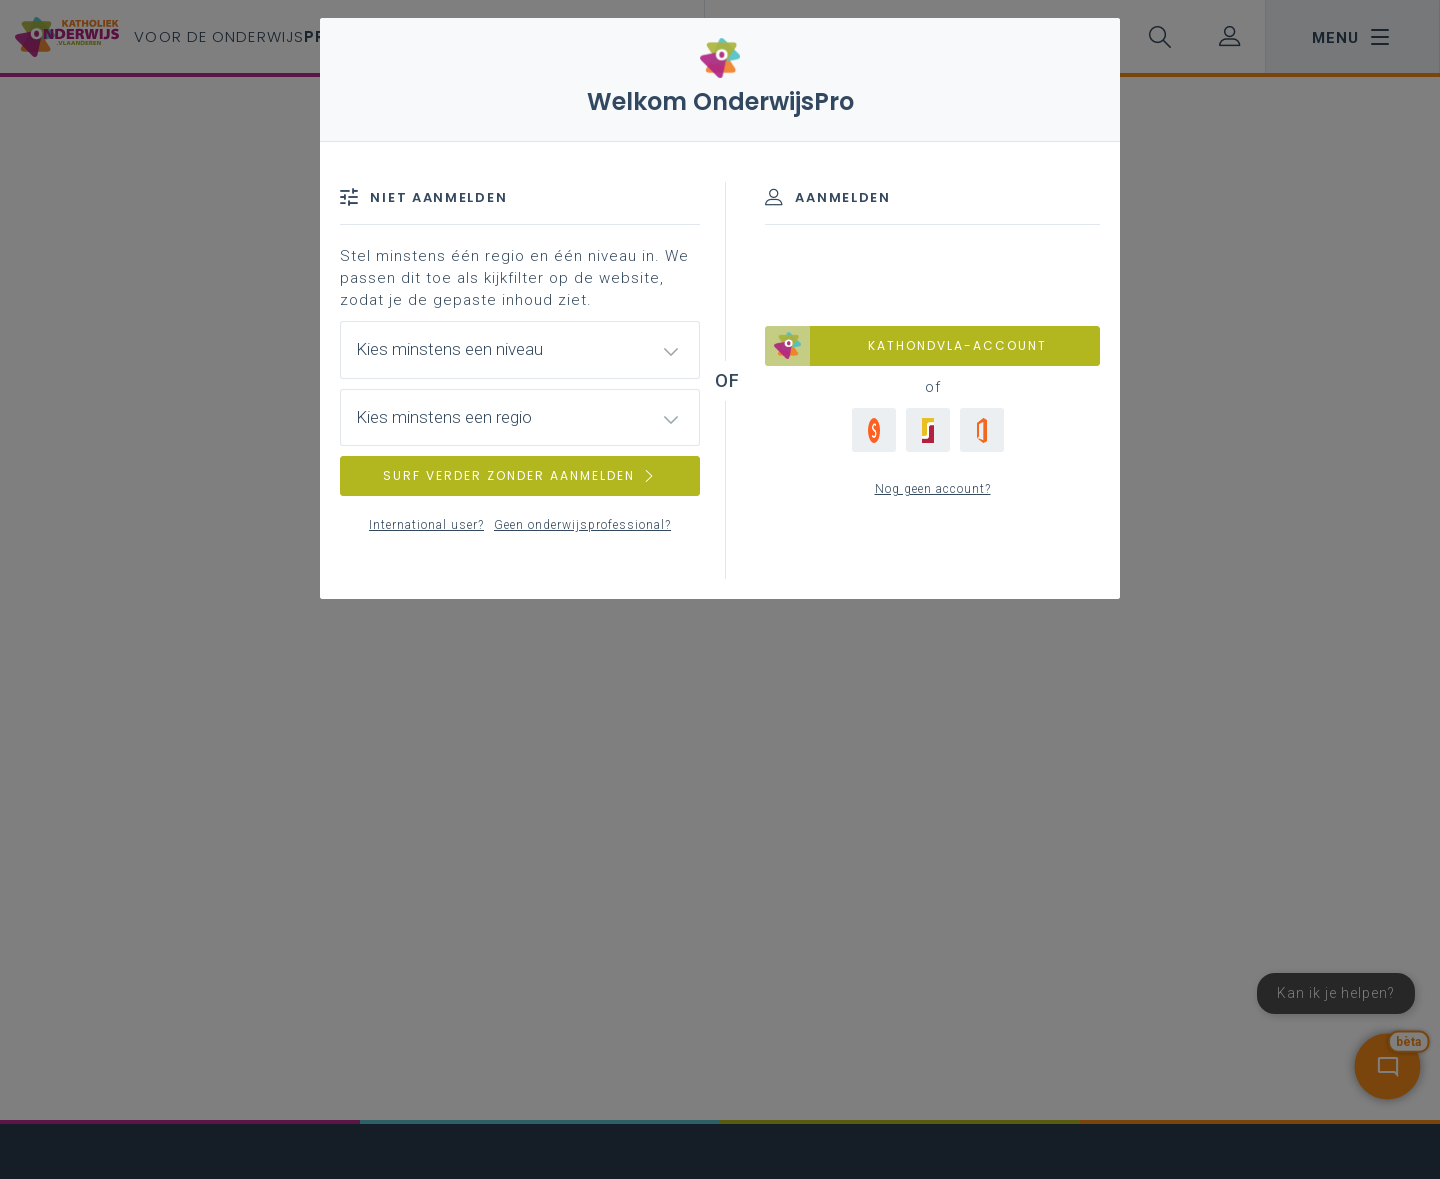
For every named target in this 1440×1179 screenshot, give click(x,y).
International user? (426, 525)
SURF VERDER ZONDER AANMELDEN (520, 475)
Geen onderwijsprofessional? (582, 525)
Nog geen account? (933, 489)
